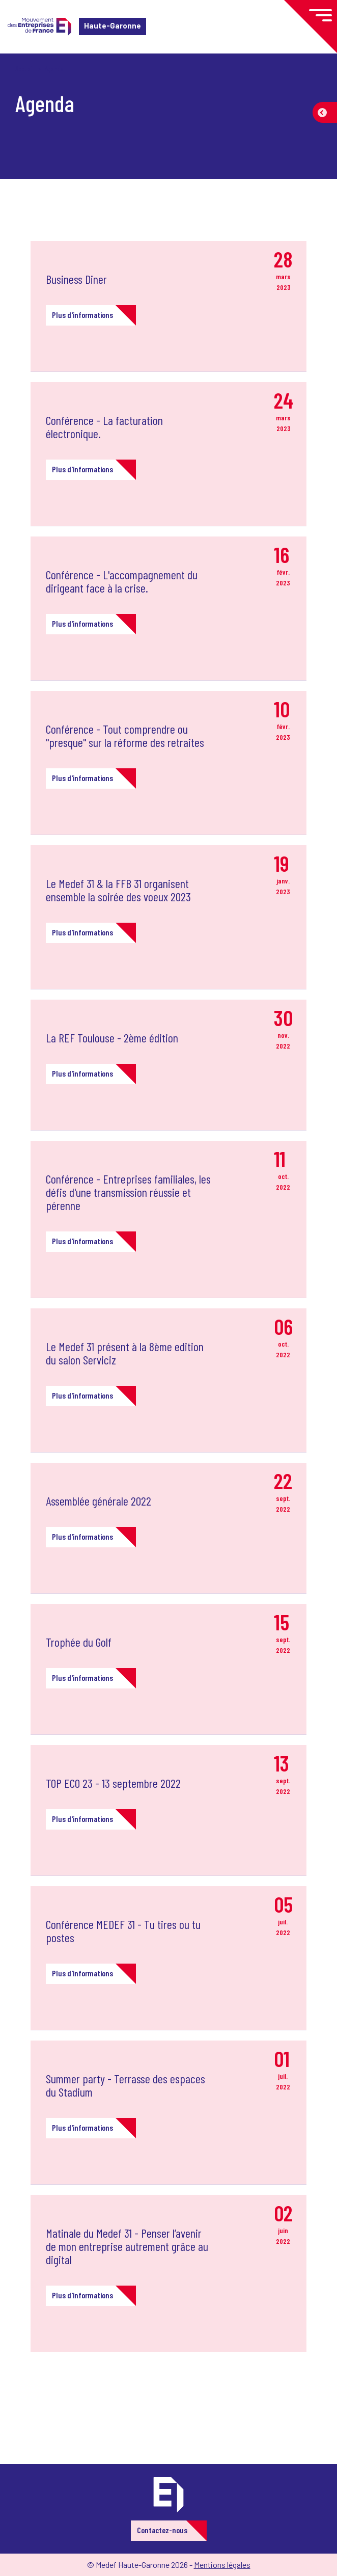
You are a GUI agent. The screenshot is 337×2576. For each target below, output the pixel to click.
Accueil (24, 68)
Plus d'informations (82, 314)
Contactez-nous (162, 2530)
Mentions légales (222, 2564)
